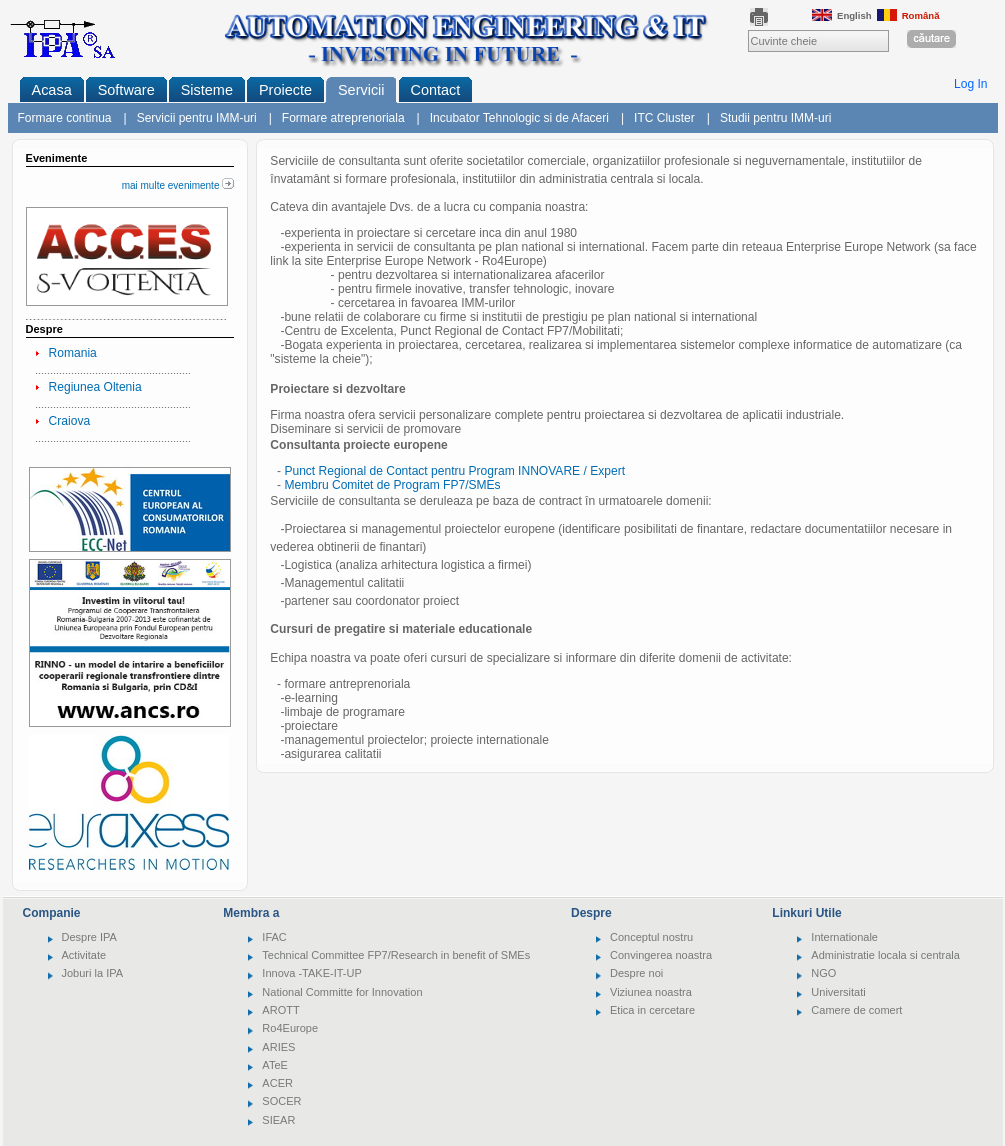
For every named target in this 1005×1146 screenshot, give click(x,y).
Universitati (838, 992)
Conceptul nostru (651, 937)
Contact (436, 90)
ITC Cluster (664, 118)
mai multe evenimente (178, 185)
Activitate (84, 955)
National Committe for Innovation (342, 992)
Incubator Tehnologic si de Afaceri (519, 118)
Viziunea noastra (651, 992)
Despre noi (636, 973)
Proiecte (285, 90)
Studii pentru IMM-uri (775, 118)
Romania (73, 353)
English (842, 15)
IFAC (274, 937)
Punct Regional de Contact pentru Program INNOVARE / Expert (454, 471)
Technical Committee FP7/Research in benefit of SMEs (396, 955)
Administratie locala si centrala (885, 955)
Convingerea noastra (661, 955)
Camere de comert (856, 1010)
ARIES (278, 1047)
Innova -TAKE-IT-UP (311, 973)
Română (908, 15)
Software (126, 90)
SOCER (281, 1101)
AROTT (280, 1010)
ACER (277, 1083)
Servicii (361, 90)
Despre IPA (89, 937)
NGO (823, 973)
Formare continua (65, 118)
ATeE (274, 1065)
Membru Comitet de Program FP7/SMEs (392, 485)
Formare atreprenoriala (343, 118)
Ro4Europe (290, 1028)
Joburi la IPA (93, 973)
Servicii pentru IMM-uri (197, 118)
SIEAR (278, 1120)
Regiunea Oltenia (95, 387)
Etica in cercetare (652, 1010)
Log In (971, 84)
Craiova (70, 421)
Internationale (844, 937)
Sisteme (207, 90)
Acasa (52, 90)
